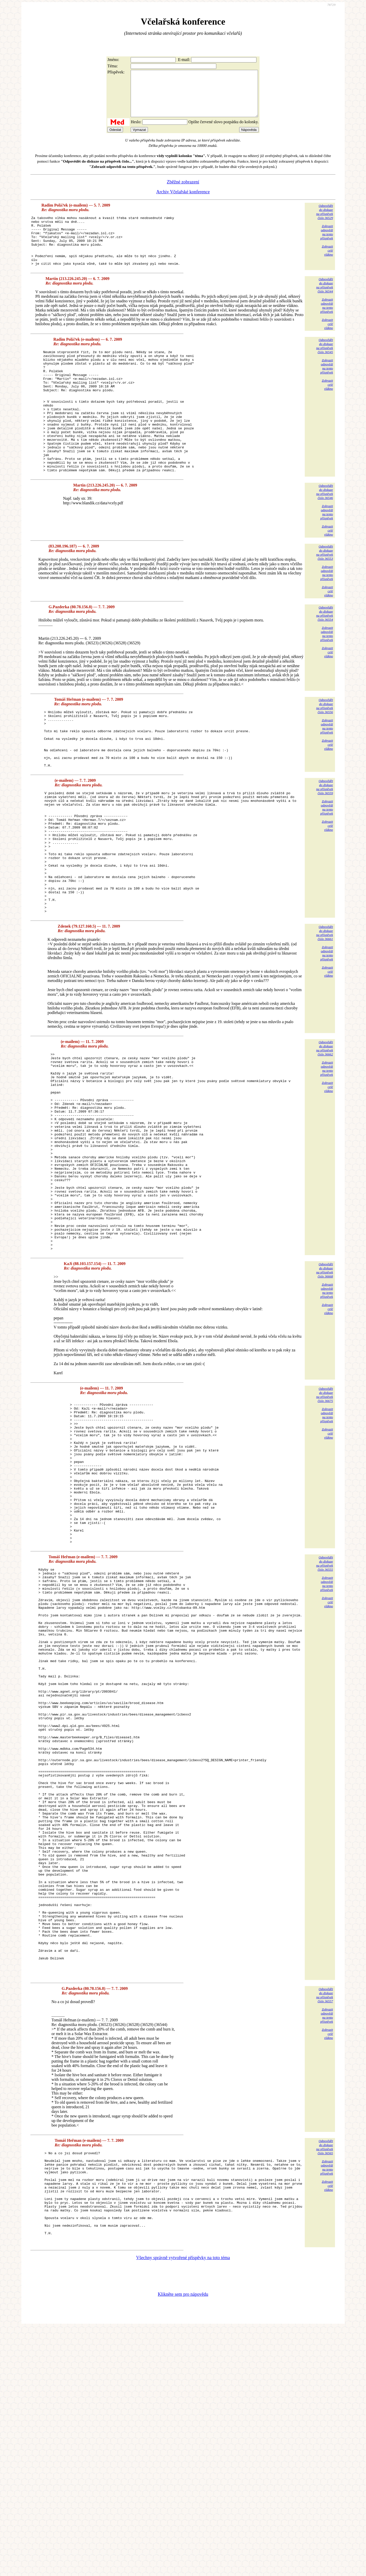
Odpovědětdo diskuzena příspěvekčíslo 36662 (324, 1127)
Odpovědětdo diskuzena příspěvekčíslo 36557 (324, 2224)
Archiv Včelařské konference (183, 201)
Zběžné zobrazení (183, 191)
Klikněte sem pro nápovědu (183, 2541)
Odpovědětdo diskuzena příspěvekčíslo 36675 (324, 1514)
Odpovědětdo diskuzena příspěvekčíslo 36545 (324, 365)
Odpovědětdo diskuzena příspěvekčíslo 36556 (324, 749)
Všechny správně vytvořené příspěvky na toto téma (183, 2505)
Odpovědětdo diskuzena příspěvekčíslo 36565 (324, 2376)
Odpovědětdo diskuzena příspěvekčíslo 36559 (324, 842)
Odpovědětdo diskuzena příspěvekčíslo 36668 (324, 1389)
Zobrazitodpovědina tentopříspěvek (326, 241)
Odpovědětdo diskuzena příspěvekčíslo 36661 (324, 1012)
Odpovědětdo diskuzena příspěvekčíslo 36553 (324, 596)
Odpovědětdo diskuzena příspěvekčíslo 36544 (324, 304)
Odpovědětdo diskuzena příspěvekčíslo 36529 (324, 221)
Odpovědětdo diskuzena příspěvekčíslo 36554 (324, 657)
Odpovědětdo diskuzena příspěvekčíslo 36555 (324, 1711)
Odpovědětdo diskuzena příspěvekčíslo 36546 (324, 535)
